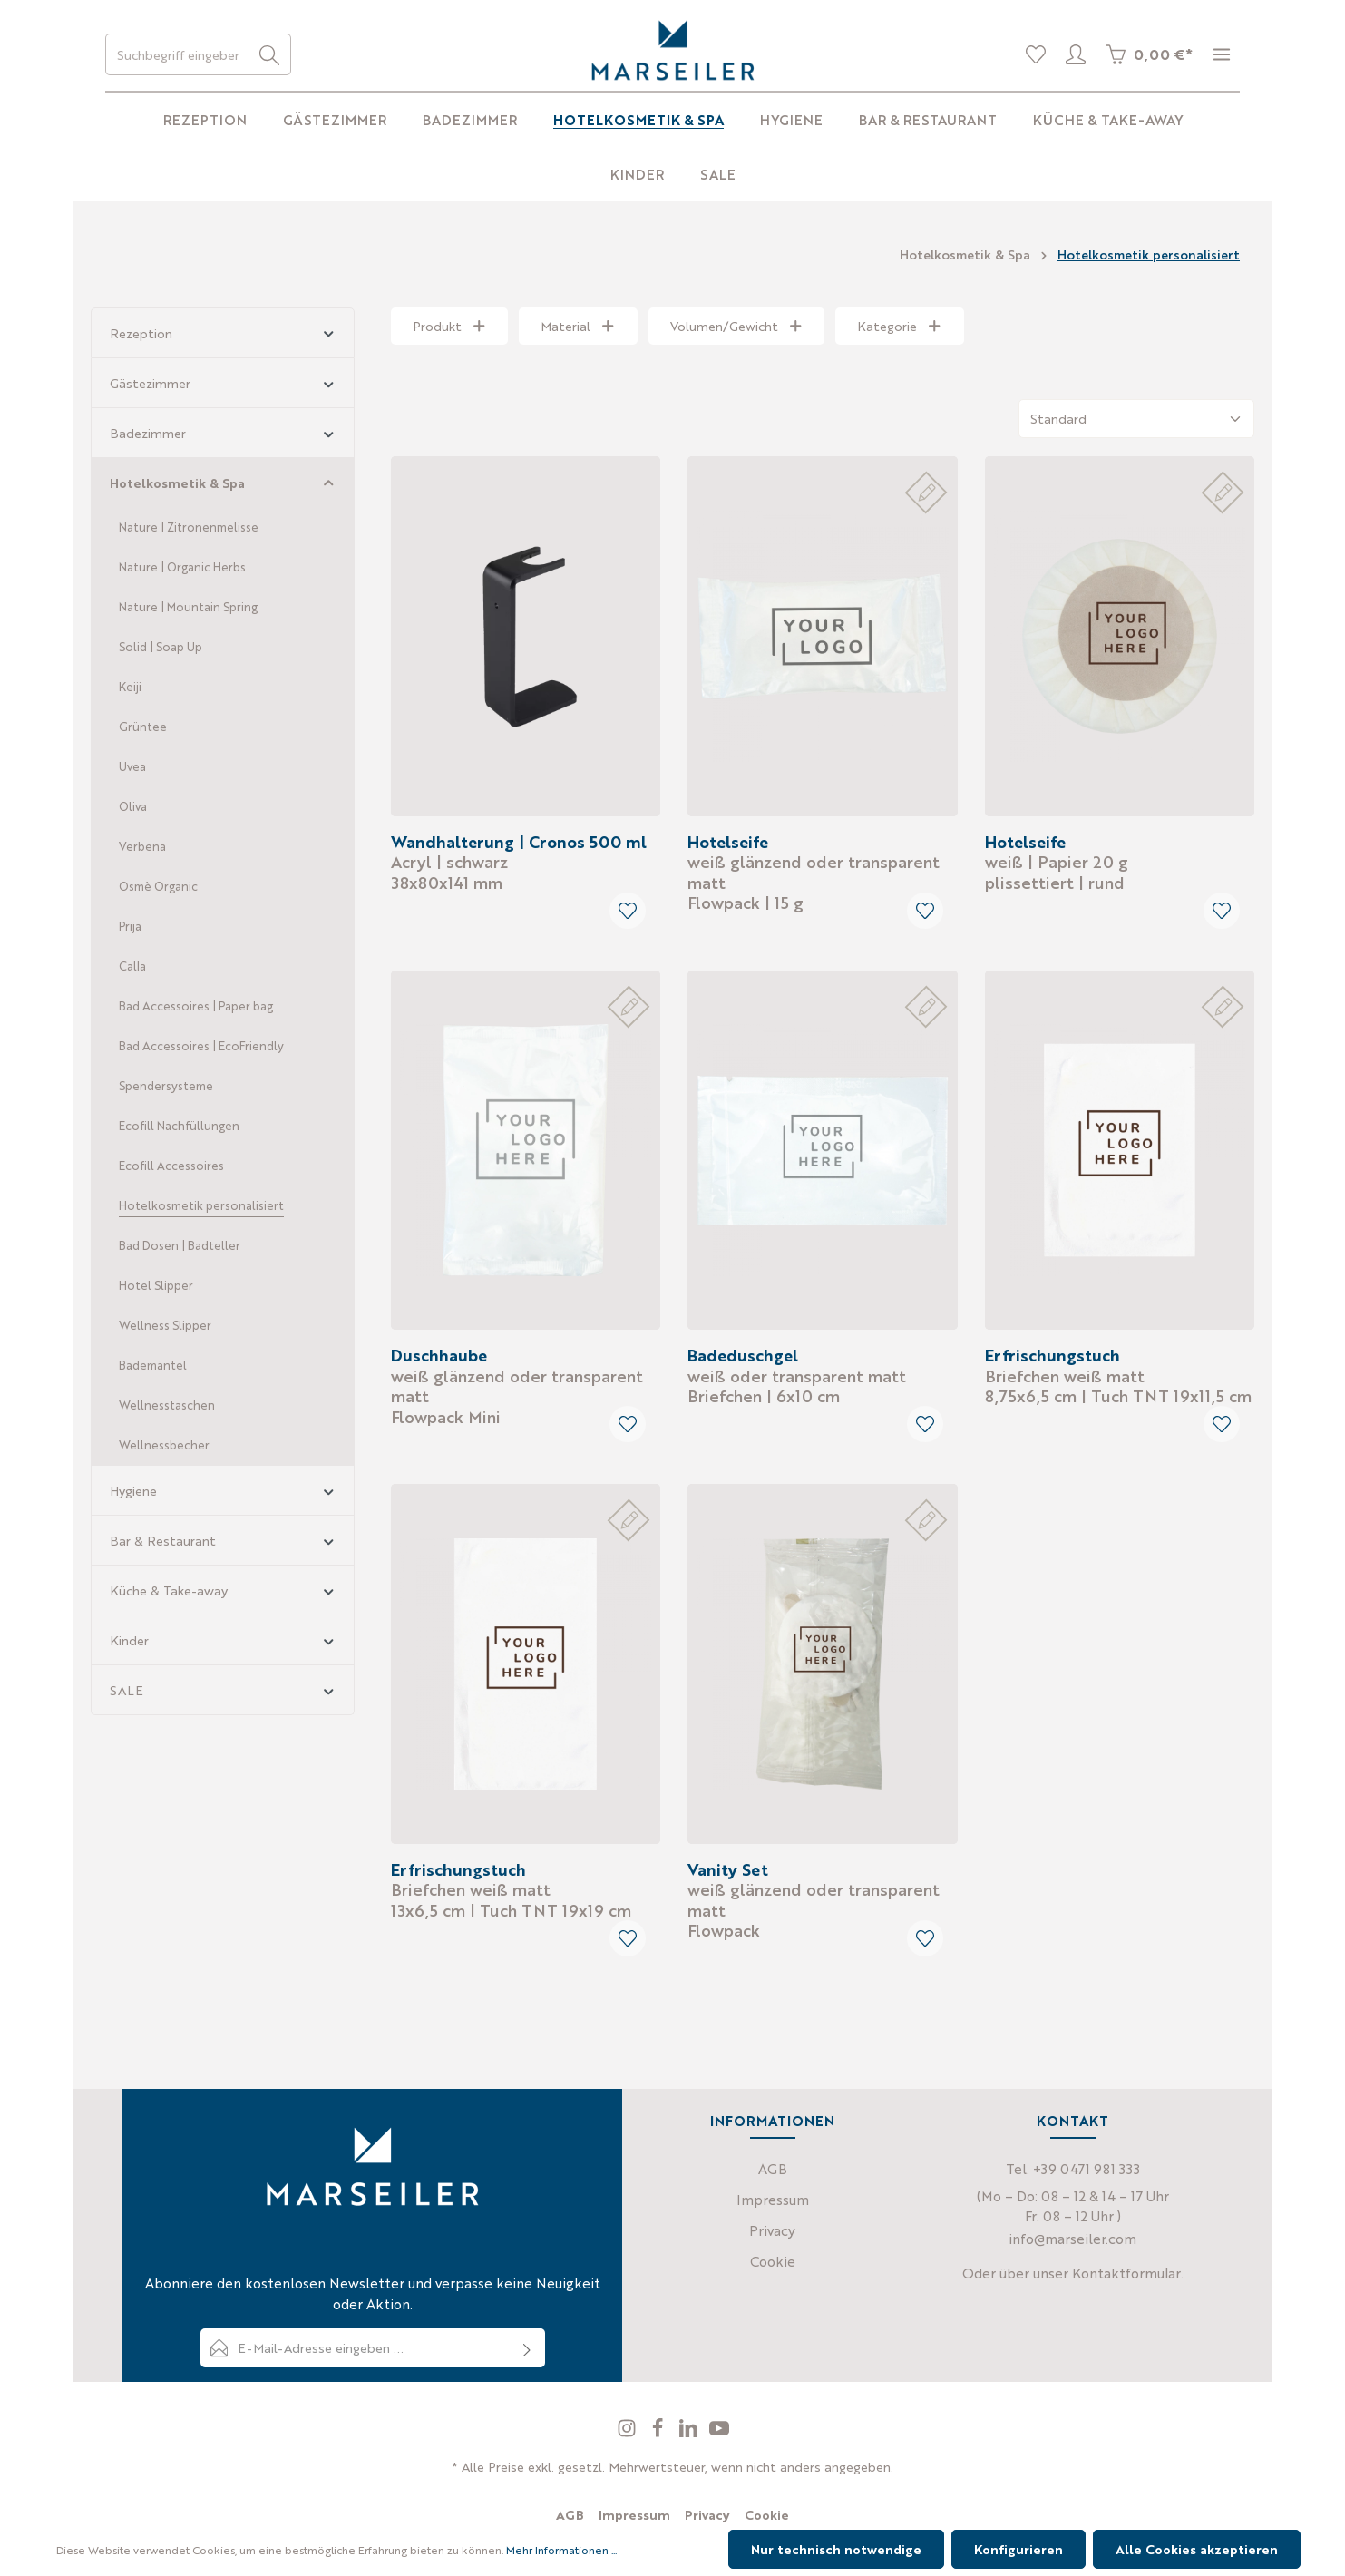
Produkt (450, 325)
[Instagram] (628, 2433)
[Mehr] (1222, 54)
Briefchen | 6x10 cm (796, 1375)
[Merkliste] (1036, 54)
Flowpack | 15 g (813, 871)
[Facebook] (659, 2433)
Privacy (772, 2230)
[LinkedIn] (690, 2433)
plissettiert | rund (1056, 862)
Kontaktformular (1126, 2272)
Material (578, 325)
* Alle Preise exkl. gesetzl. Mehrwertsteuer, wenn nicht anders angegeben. (672, 2466)
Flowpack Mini (517, 1385)
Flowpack (813, 1899)
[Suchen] (270, 54)
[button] (329, 331)
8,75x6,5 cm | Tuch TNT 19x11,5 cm (1118, 1375)
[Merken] (627, 911)
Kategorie (899, 325)
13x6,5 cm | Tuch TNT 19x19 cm (511, 1889)
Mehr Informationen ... (561, 2549)
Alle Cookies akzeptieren (1197, 2549)
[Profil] (1075, 54)
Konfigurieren (1018, 2549)
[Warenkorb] (1148, 54)
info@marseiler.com (1072, 2238)
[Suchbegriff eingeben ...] (177, 54)
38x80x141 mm (519, 862)
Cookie (772, 2260)
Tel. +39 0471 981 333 (1073, 2168)
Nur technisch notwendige (836, 2549)
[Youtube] (719, 2433)
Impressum (772, 2199)
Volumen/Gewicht (737, 325)
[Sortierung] (1136, 418)
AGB (772, 2168)
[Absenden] (527, 2347)
